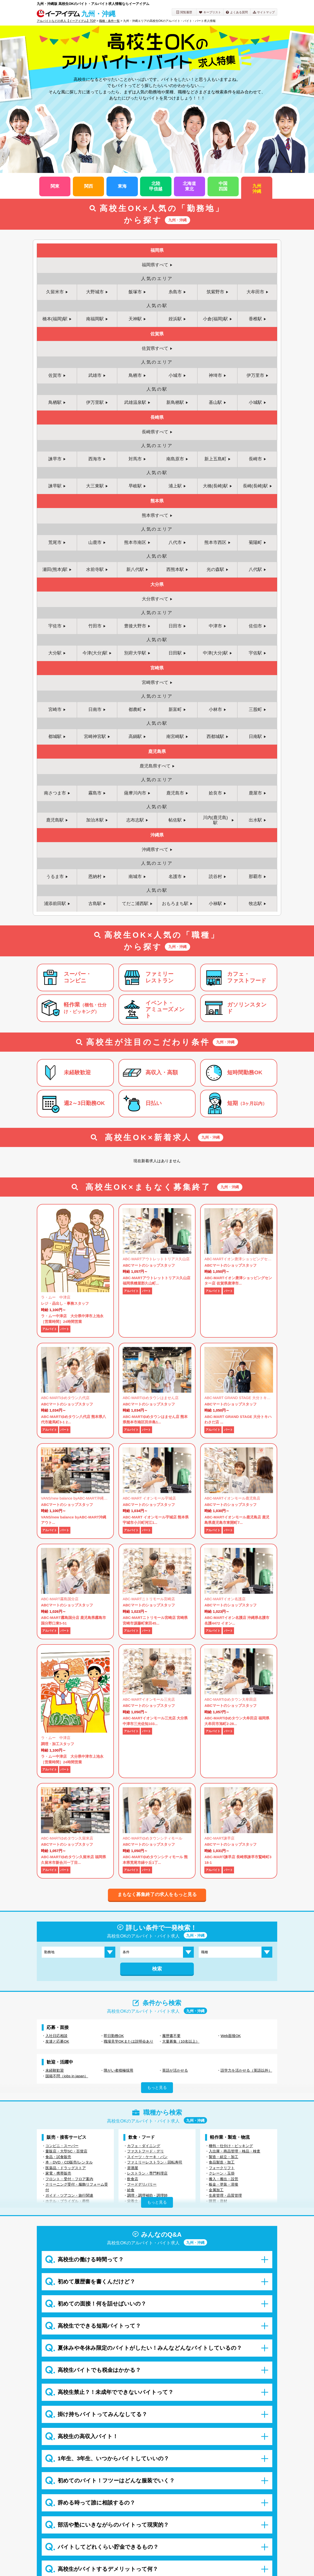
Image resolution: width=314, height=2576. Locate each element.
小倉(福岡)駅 (215, 318)
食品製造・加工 (222, 2162)
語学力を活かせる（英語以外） (246, 2070)
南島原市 (175, 458)
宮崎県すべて (155, 682)
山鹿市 (95, 542)
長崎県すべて (155, 431)
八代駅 (255, 569)
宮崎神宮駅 (95, 736)
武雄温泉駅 (135, 402)
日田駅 (175, 653)
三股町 (255, 709)
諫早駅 (55, 485)
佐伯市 (255, 625)
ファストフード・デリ (145, 2151)
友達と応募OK (57, 2041)
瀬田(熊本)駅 (54, 569)
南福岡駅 (95, 318)
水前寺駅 (95, 569)
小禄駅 (215, 903)
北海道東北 (189, 186)
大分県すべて (155, 598)
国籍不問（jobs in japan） (66, 2076)
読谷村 (215, 876)
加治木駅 (95, 820)
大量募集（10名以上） (180, 2041)
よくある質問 (237, 12)
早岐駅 (135, 485)
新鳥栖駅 (175, 402)
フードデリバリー (142, 2184)
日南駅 (255, 736)
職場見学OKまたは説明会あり (128, 2041)
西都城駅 (215, 736)
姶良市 (215, 793)
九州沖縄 (256, 189)
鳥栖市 (135, 375)
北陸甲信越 (155, 186)
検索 (157, 1968)
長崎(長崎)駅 (255, 485)
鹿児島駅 (55, 820)
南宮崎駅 (175, 736)
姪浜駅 (175, 318)
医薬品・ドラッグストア (65, 2168)
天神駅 (135, 318)
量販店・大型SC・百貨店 (66, 2151)
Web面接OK (231, 2036)
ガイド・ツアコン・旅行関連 (69, 2195)
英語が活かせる (175, 2070)
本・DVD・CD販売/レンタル (69, 2162)
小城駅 (255, 402)
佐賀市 (55, 375)
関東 (55, 186)
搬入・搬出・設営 (223, 2179)
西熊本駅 (175, 569)
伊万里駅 (95, 402)
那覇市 (255, 876)
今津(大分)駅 (94, 653)
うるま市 (55, 876)
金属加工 (216, 2190)
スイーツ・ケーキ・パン (147, 2157)
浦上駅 (175, 485)
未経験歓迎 (54, 2070)
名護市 (175, 876)
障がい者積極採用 (118, 2070)
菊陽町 (255, 542)
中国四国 (223, 186)
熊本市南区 (135, 542)
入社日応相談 (56, 2036)
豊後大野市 (135, 625)
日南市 (95, 709)
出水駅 (255, 820)
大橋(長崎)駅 (215, 485)
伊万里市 (255, 375)
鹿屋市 (255, 793)
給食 (130, 2190)
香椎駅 (255, 318)
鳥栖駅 (55, 402)
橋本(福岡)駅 (54, 318)
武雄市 (95, 375)
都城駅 (55, 736)
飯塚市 (135, 291)
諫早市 (55, 458)
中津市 (215, 625)
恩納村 (95, 876)
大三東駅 (95, 485)
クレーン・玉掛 (222, 2173)
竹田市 (95, 625)
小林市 (215, 709)
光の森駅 (215, 569)
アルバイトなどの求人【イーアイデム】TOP (66, 21)
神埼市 (215, 375)
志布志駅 (135, 820)
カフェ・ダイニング (143, 2146)
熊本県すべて (155, 515)
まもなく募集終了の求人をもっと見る (157, 1894)
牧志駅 (255, 903)
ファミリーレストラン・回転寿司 (154, 2162)
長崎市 (255, 458)
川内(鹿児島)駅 (215, 820)
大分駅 (55, 653)
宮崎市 (55, 709)
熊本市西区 (215, 542)
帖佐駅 (175, 820)
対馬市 (135, 458)
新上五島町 (215, 458)
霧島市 (95, 793)
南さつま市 (55, 793)
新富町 (175, 709)
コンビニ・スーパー (61, 2146)
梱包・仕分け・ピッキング (231, 2146)
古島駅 (95, 903)
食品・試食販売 (58, 2157)
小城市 (175, 375)
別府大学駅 (135, 653)
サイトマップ (264, 12)
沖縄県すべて (155, 849)
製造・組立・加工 (223, 2157)
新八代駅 (135, 569)
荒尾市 (55, 542)
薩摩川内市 (135, 793)
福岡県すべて (155, 264)
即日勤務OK (114, 2036)
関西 (88, 186)
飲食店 (132, 2179)
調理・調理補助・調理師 (147, 2195)
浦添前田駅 (55, 903)
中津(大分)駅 (215, 653)
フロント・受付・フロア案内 (69, 2179)
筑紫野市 (215, 291)
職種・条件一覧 (109, 21)
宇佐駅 (255, 653)
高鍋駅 (135, 736)
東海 (122, 186)
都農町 (135, 709)
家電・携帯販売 (58, 2173)
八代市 (175, 542)
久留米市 (55, 291)
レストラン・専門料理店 (147, 2173)
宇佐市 (55, 625)
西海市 (95, 458)
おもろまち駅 (175, 903)
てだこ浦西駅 (135, 903)
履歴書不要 (171, 2036)
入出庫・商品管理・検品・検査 (234, 2151)
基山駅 (215, 402)
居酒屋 (132, 2168)
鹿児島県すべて (155, 766)
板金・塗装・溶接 (223, 2184)
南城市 (135, 876)
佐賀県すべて (155, 348)
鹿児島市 (175, 793)
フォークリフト (222, 2168)
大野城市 (95, 291)
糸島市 (175, 291)
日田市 (175, 625)
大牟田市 (255, 291)
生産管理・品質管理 (225, 2195)
